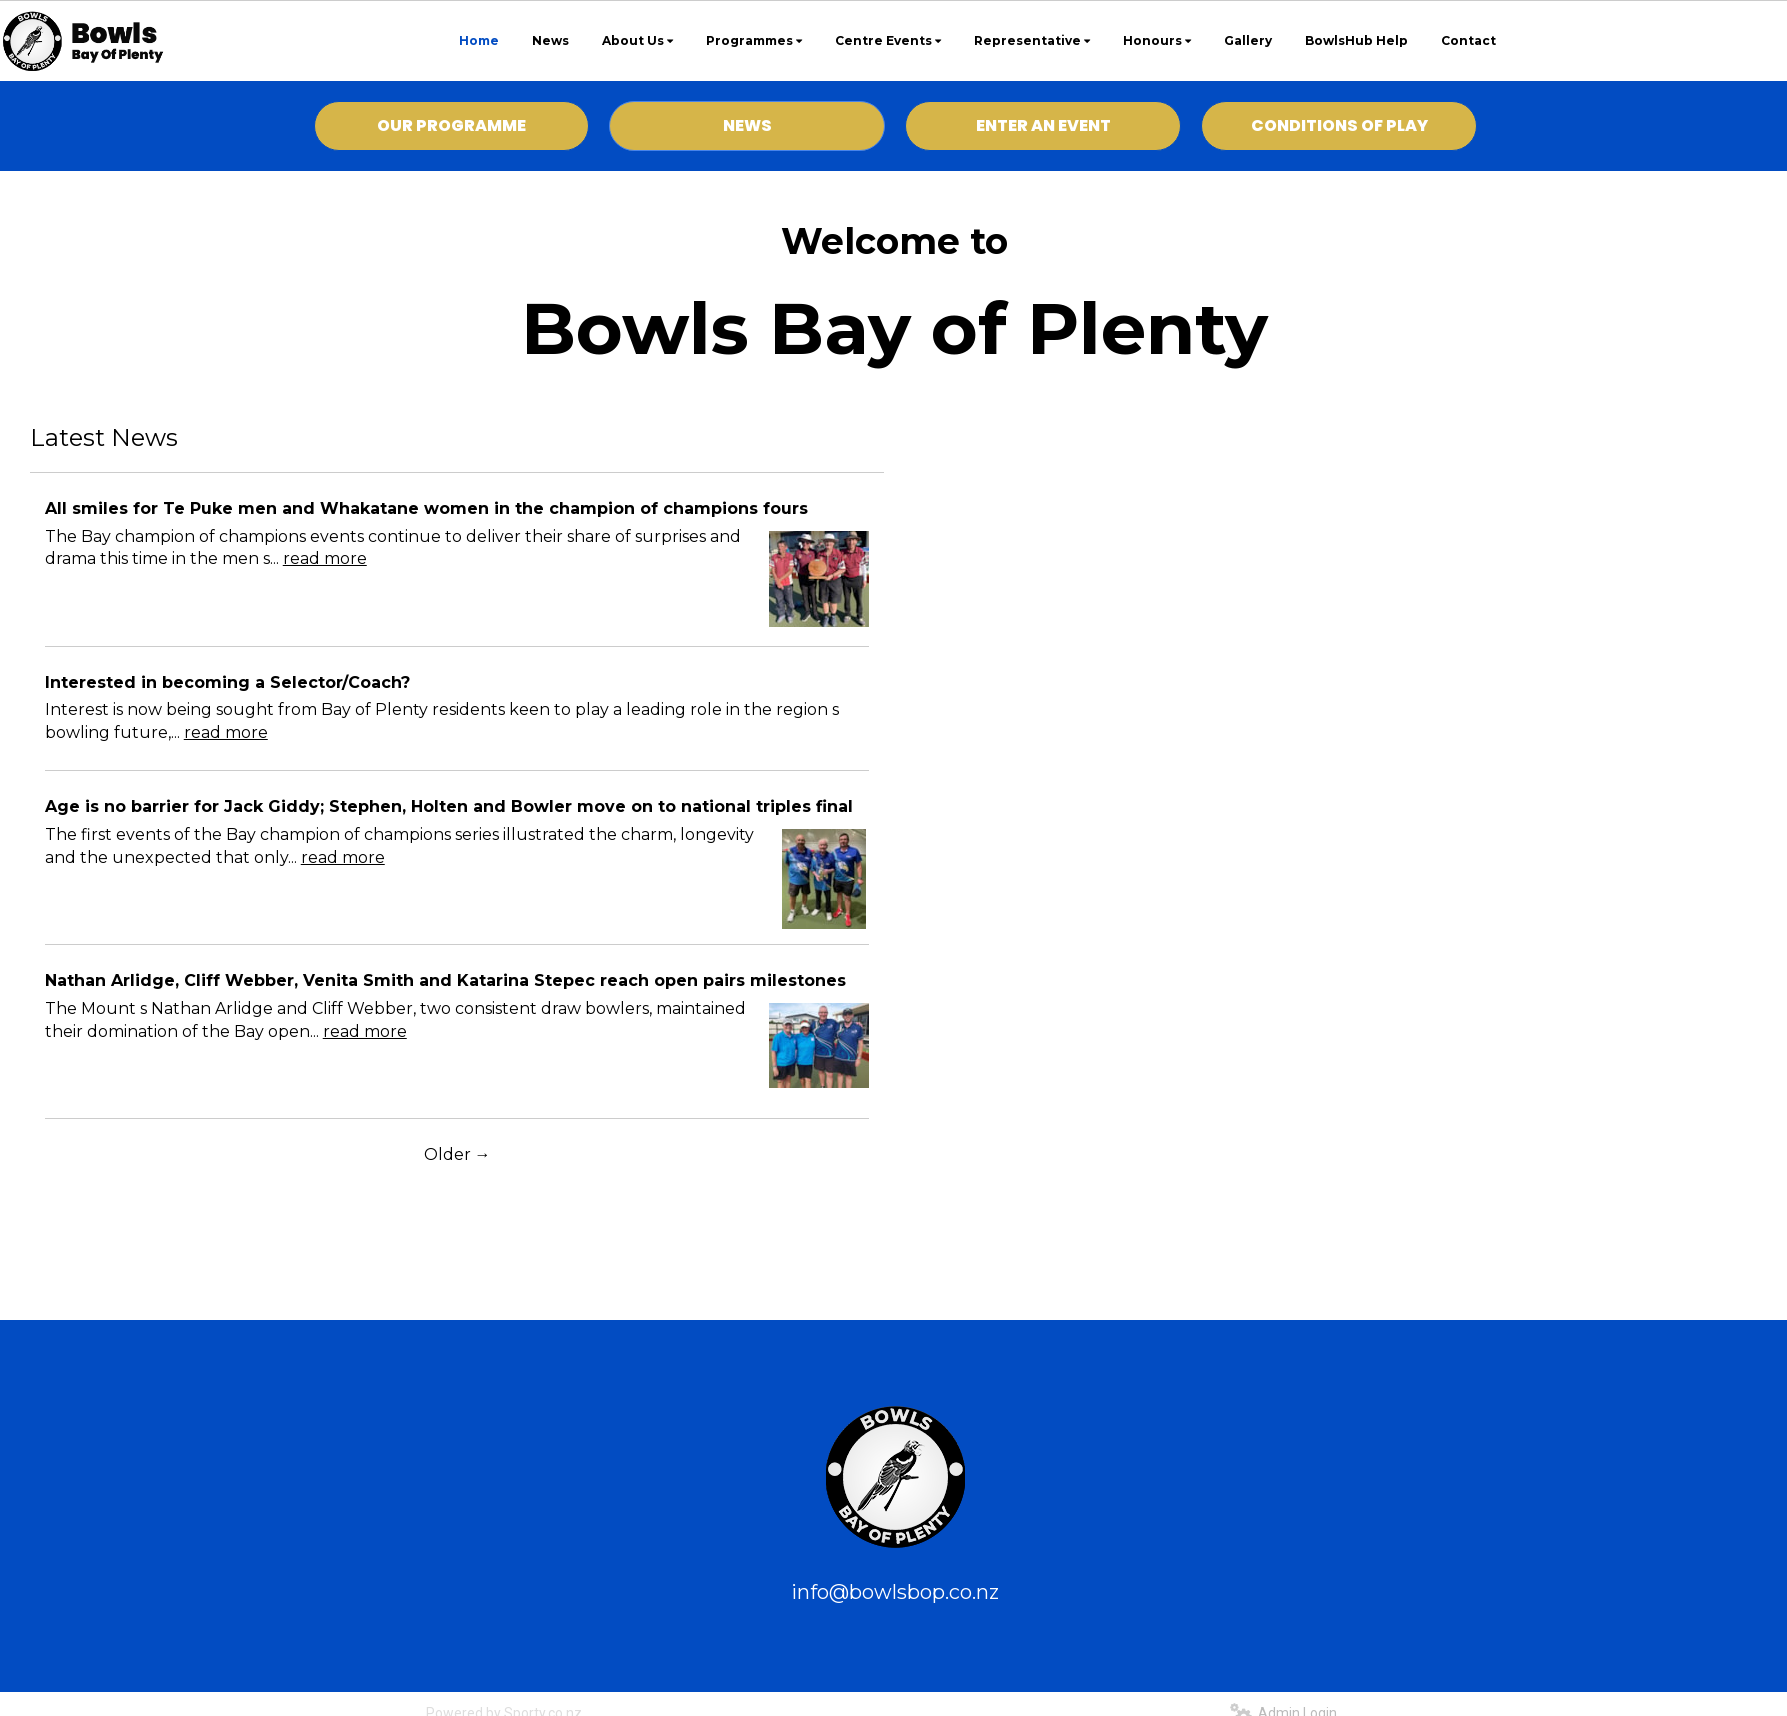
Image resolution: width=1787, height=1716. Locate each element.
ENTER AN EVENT (1043, 125)
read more (325, 558)
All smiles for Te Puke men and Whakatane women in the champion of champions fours (426, 508)
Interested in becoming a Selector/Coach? (227, 682)
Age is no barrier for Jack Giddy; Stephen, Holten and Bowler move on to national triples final (449, 806)
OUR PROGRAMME (451, 125)
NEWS (747, 125)
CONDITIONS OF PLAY (1339, 125)
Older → (457, 1154)
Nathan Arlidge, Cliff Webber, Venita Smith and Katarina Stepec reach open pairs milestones (445, 980)
